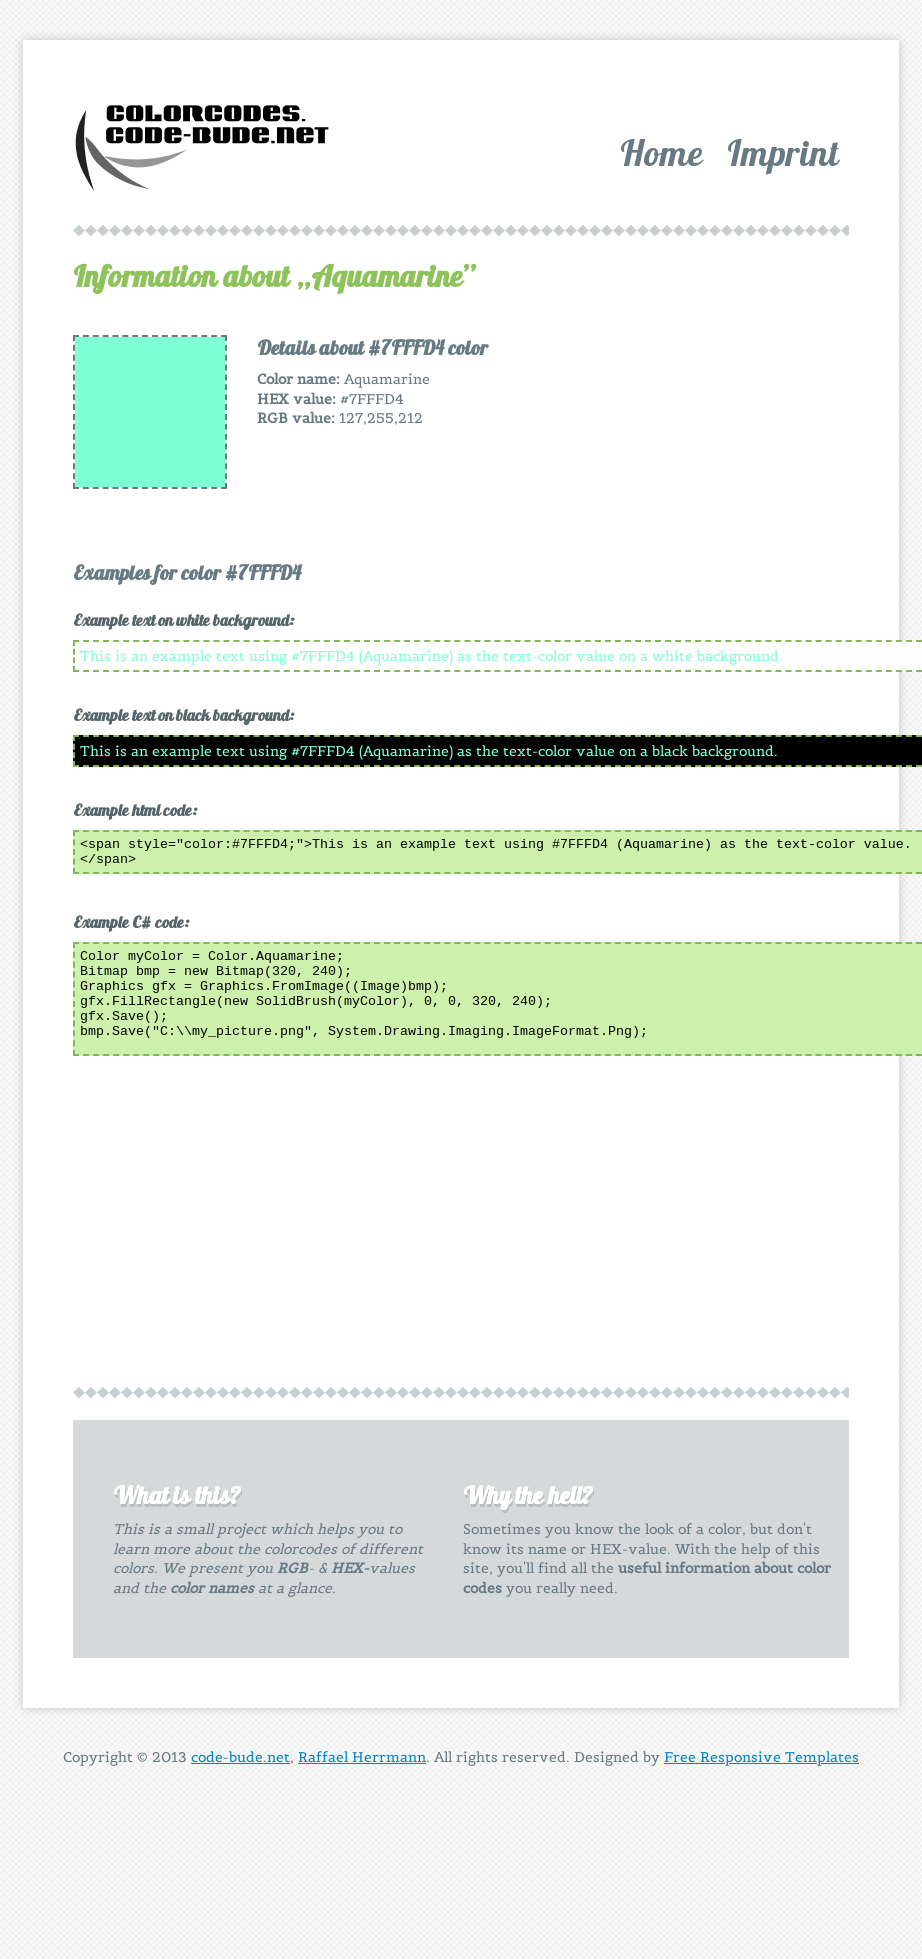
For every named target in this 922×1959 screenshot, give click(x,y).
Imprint (783, 152)
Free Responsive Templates (761, 1763)
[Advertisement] (689, 460)
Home (661, 152)
